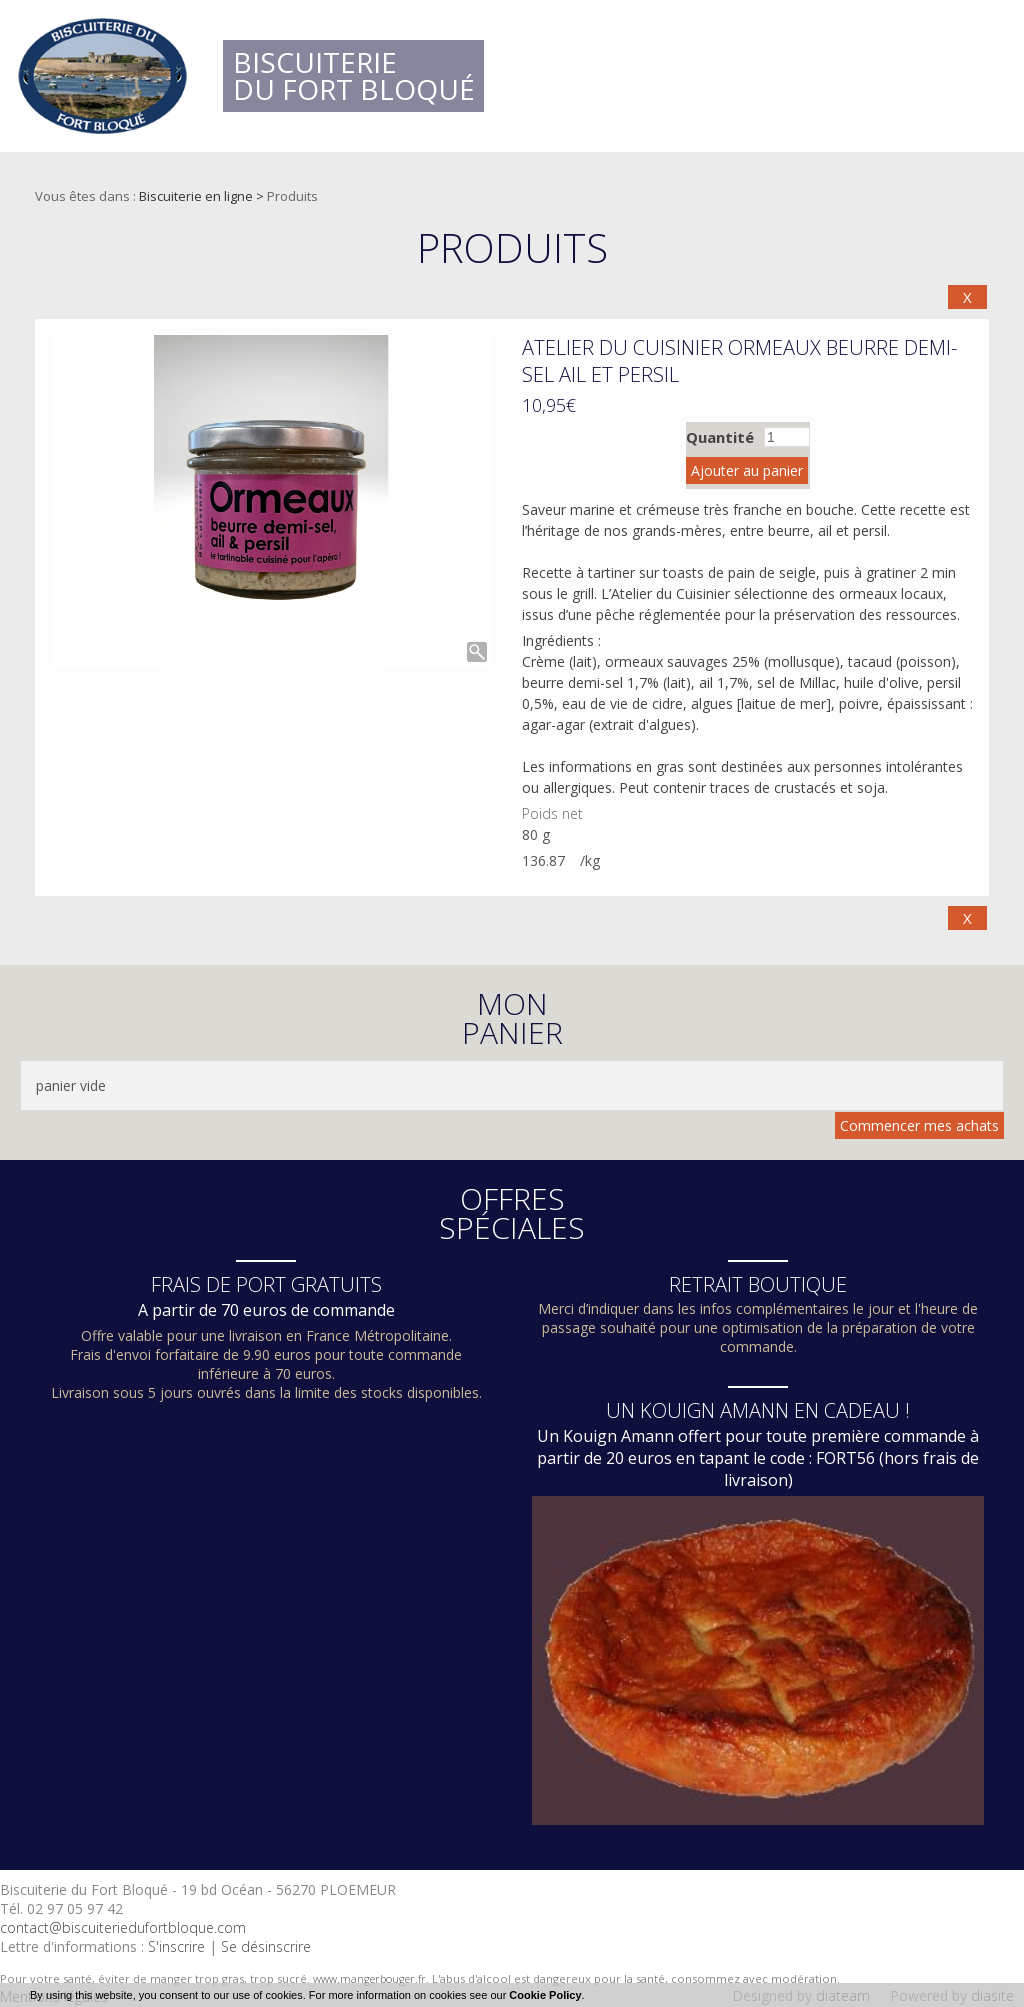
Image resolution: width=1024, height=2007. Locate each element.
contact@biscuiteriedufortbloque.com (123, 1927)
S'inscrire (176, 1946)
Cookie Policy (545, 1995)
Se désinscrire (266, 1946)
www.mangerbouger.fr (369, 1978)
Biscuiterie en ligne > (203, 196)
